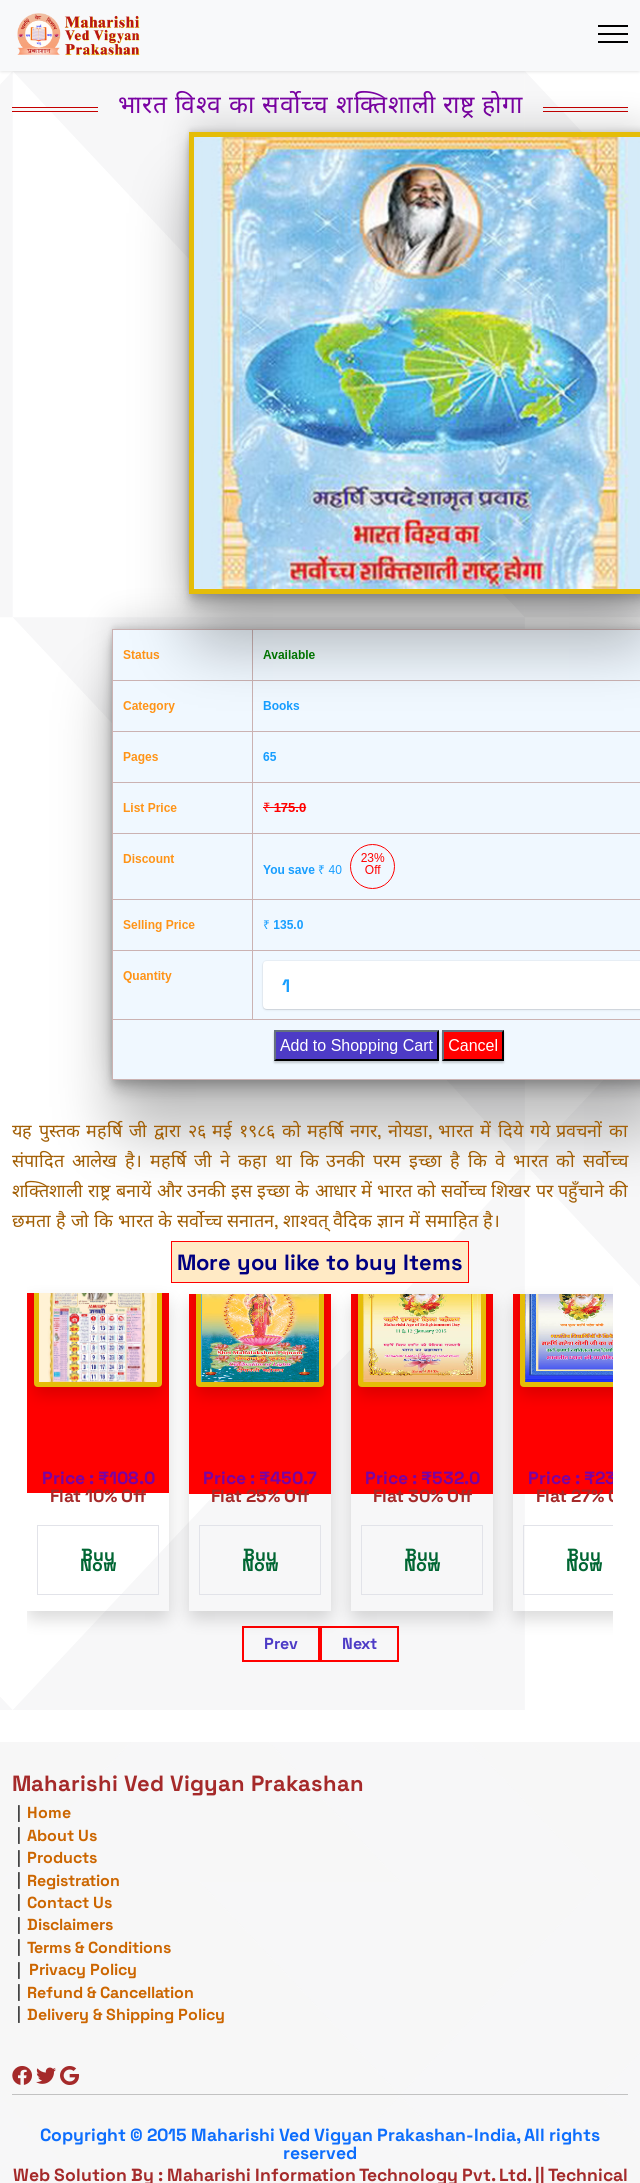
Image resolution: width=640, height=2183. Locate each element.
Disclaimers (70, 1924)
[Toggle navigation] (612, 35)
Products (62, 1857)
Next (359, 1643)
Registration (73, 1880)
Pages (140, 757)
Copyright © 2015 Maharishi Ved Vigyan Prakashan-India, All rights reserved (320, 2144)
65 (269, 757)
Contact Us (69, 1902)
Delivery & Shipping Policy (126, 2014)
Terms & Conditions (99, 1947)
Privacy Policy (83, 1969)
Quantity (147, 976)
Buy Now (98, 1560)
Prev (281, 1643)
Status (141, 655)
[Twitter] (46, 2077)
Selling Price (159, 925)
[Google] (69, 2077)
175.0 (284, 807)
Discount (148, 859)
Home (49, 1812)
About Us (62, 1835)
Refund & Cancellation (110, 1992)
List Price (150, 808)
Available (289, 655)
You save (329, 866)
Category (149, 706)
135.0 (283, 925)
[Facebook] (22, 2077)
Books (281, 706)
